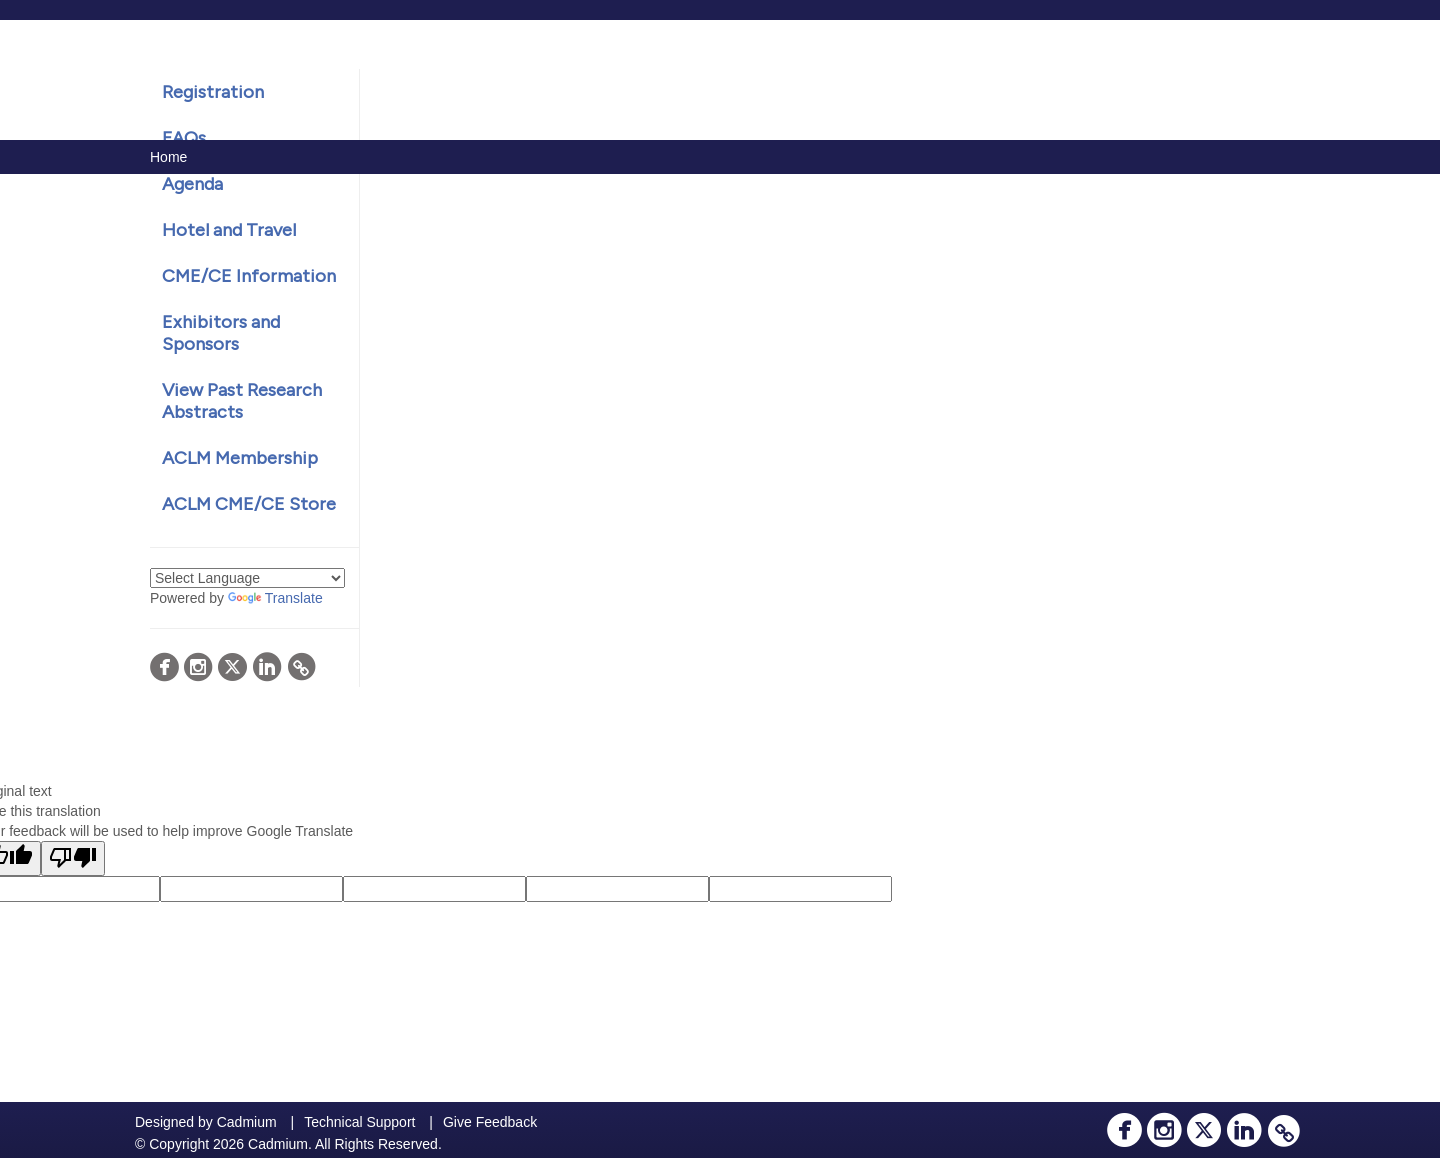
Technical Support (359, 1122)
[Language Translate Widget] (247, 578)
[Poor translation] (73, 858)
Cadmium (247, 1122)
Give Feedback (490, 1122)
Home (168, 157)
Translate (275, 598)
